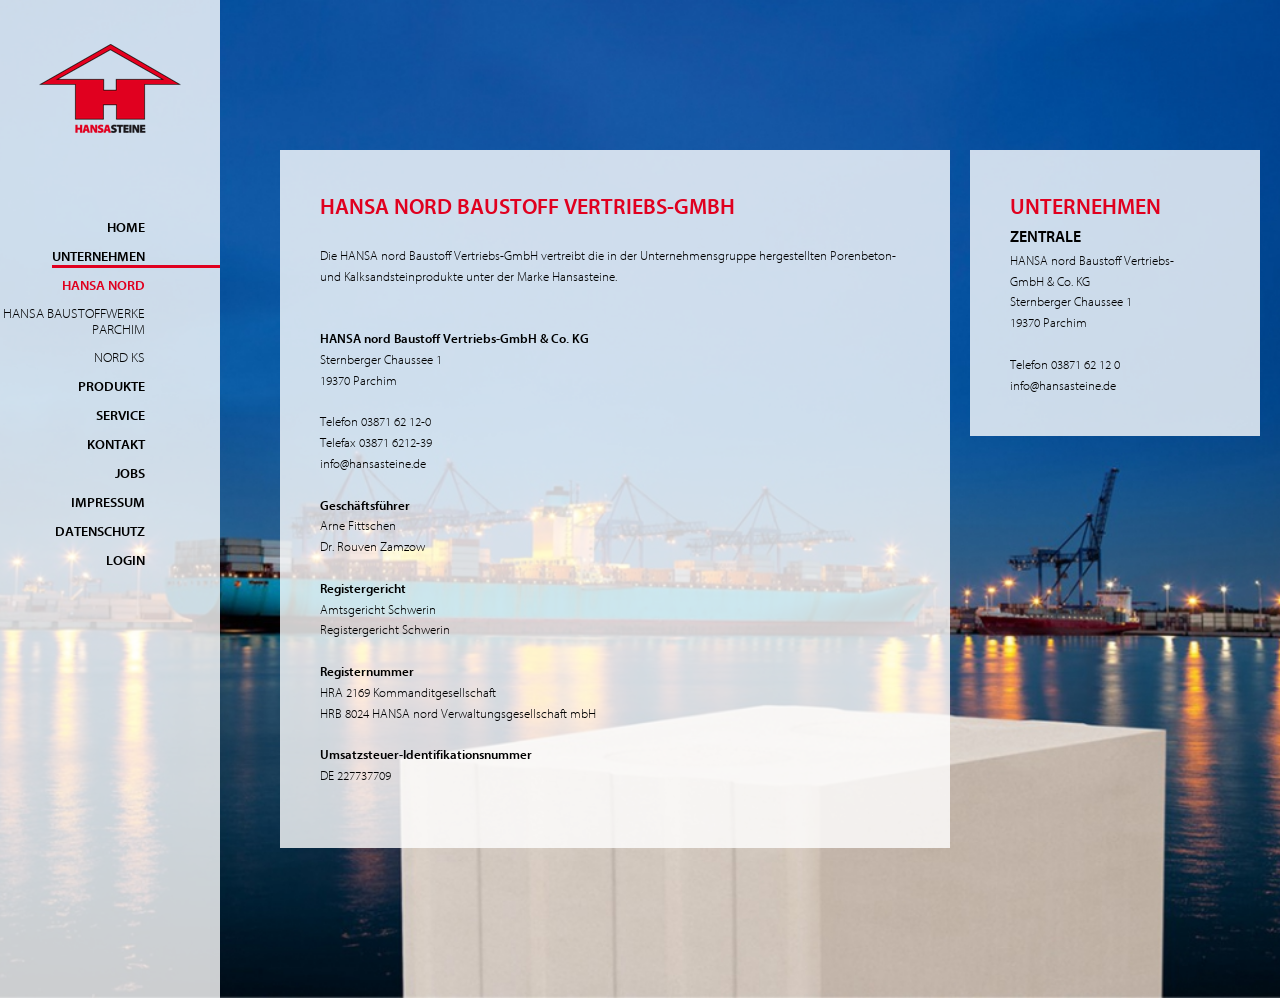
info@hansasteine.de (373, 463)
